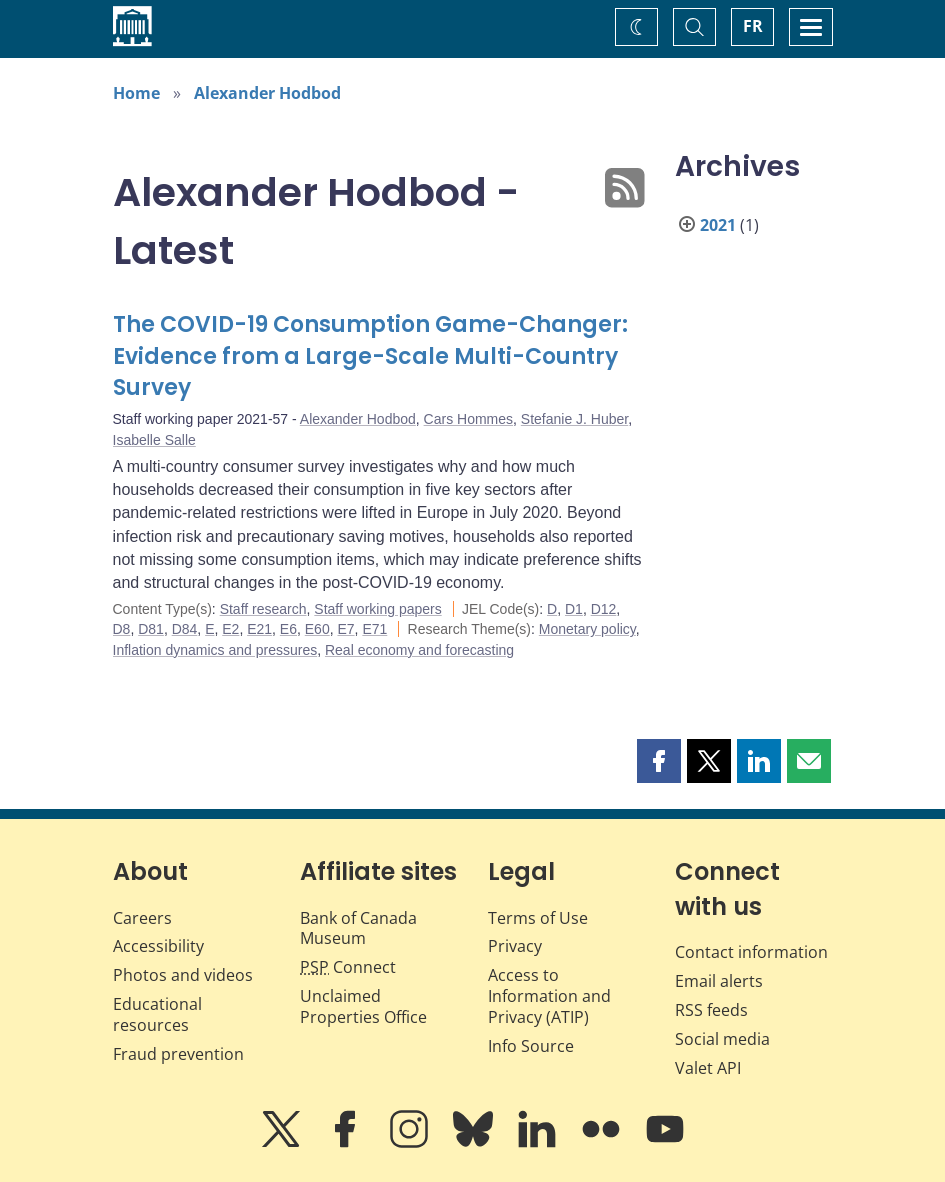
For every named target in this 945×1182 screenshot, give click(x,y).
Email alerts (719, 981)
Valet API (708, 1068)
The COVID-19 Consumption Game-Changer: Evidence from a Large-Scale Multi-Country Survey (370, 356)
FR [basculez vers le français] (753, 26)
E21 (259, 629)
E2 (230, 629)
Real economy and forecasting (419, 650)
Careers (142, 918)
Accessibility (158, 946)
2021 (718, 225)
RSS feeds (711, 1010)
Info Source (531, 1046)
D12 (604, 609)
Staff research (263, 609)
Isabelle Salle (154, 440)
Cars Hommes (468, 419)
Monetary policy (587, 629)
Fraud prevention (178, 1054)
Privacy (515, 946)
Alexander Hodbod (267, 93)
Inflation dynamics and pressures (215, 650)
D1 (574, 609)
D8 (122, 629)
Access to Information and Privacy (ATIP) (549, 996)
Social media (722, 1039)
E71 (374, 629)
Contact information (751, 952)
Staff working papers (377, 609)
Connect (348, 967)
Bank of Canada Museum (358, 928)
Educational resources (157, 1014)
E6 (288, 629)
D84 (185, 629)
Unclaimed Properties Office (363, 1006)
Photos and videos (183, 975)
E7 (345, 629)
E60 (317, 629)
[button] (659, 761)
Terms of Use (538, 918)
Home (136, 93)
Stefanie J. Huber (574, 419)
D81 (151, 629)
